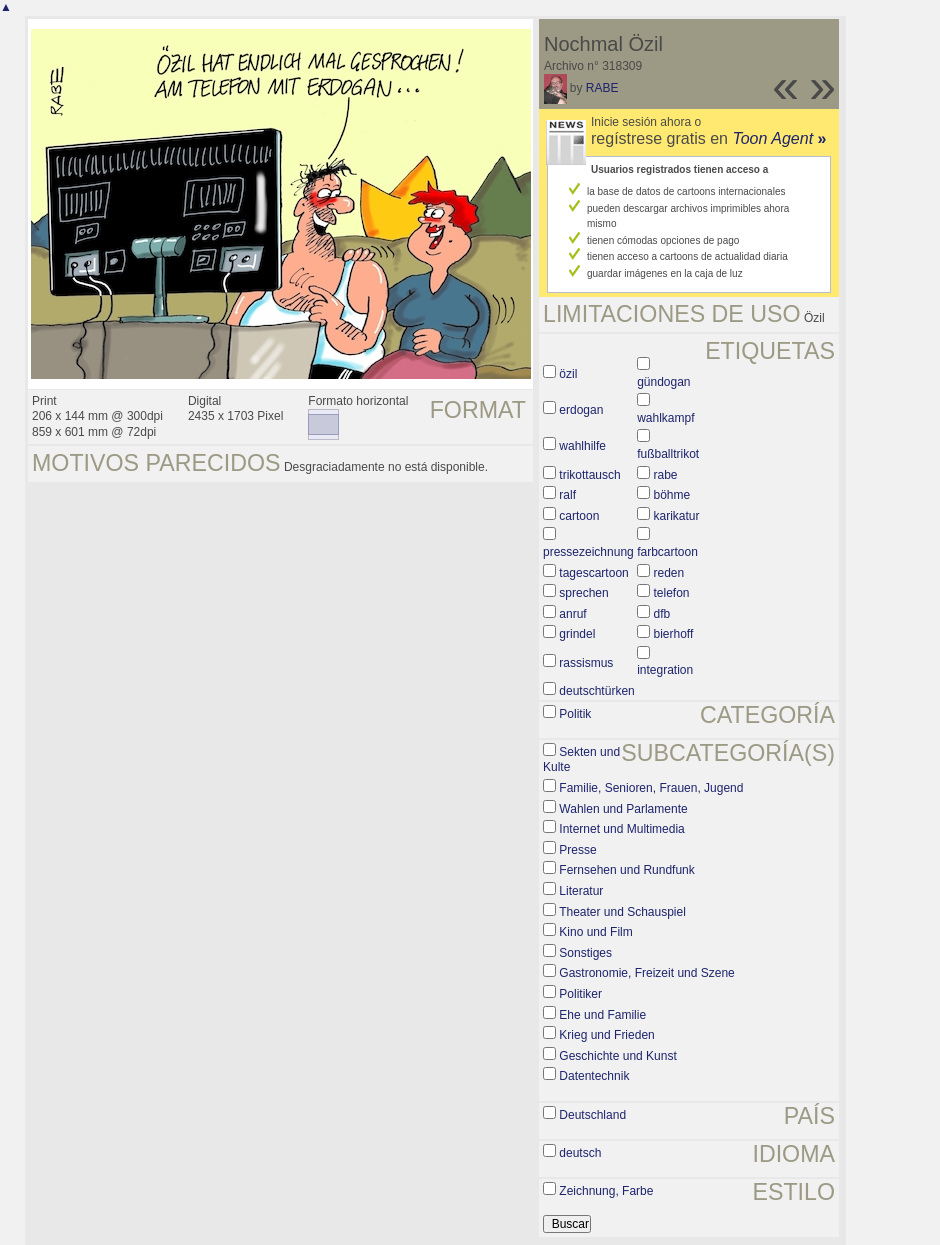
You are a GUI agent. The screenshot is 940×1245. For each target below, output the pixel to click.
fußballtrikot (668, 454)
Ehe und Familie (602, 1015)
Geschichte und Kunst (617, 1056)
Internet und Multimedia (621, 829)
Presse (577, 850)
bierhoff (674, 634)
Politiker (580, 994)
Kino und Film (595, 932)
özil (568, 374)
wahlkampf (665, 418)
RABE (602, 88)
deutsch (580, 1153)
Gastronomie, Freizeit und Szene (646, 973)
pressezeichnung (588, 552)
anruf (572, 614)
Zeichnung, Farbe (606, 1191)
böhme (672, 495)
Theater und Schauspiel (622, 912)
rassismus (586, 663)
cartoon (579, 516)
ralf (567, 495)
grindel (577, 634)
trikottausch (589, 475)
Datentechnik (594, 1076)
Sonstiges (585, 953)
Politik (575, 714)
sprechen (583, 593)
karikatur (677, 516)
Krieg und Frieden (606, 1035)
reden (669, 573)
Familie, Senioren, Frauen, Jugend (651, 788)
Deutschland (592, 1115)
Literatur (581, 891)
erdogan (581, 410)
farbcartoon (667, 552)
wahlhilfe (582, 446)
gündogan (663, 382)
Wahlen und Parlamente (623, 809)
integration (665, 670)
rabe (666, 475)
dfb (662, 614)
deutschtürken (596, 691)
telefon (672, 593)
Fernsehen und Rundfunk (626, 870)
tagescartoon (593, 573)
